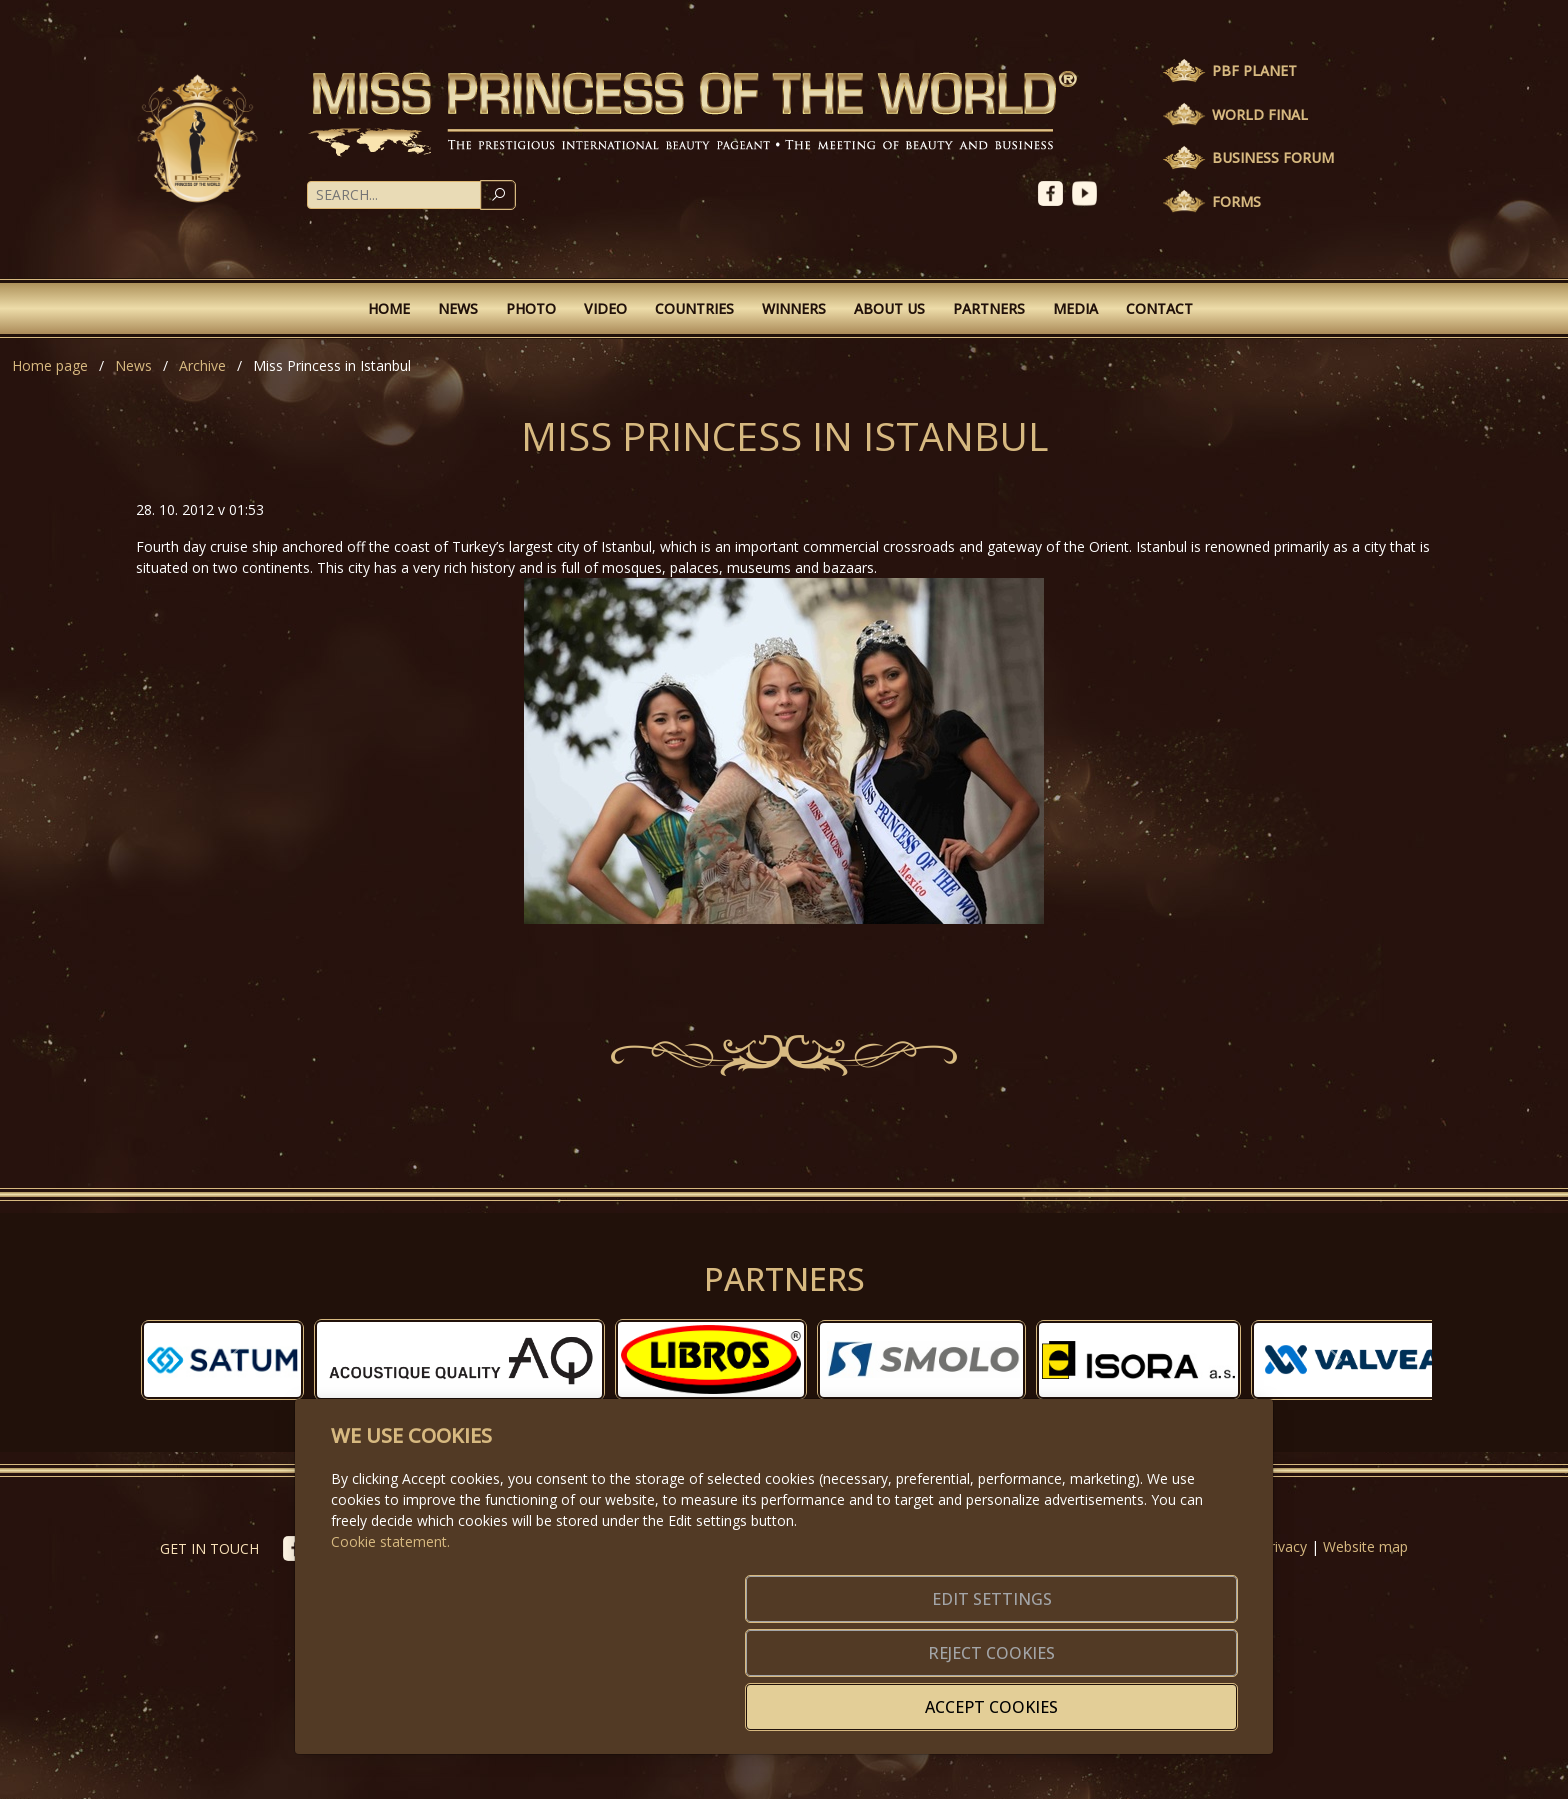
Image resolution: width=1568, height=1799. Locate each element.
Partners (989, 308)
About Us (889, 308)
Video (605, 308)
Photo (531, 308)
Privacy (1284, 1546)
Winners (794, 308)
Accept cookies (1141, 1695)
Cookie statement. (390, 1625)
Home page (50, 365)
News (458, 308)
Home (389, 308)
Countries (694, 308)
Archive (202, 365)
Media (1075, 308)
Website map (1365, 1546)
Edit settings (741, 1695)
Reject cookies (941, 1695)
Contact (1159, 308)
